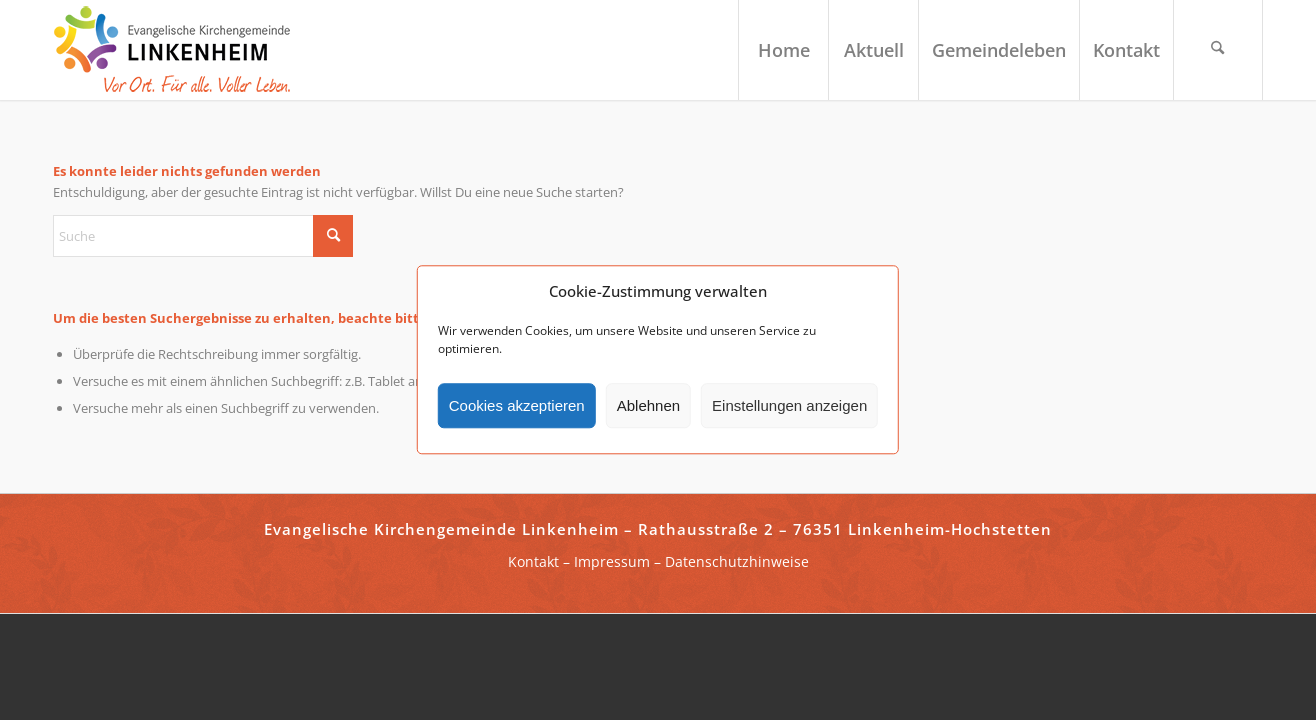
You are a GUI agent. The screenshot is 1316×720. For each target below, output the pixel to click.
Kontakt (533, 561)
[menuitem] (783, 50)
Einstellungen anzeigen (789, 405)
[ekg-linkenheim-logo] (178, 50)
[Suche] (1218, 50)
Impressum (612, 561)
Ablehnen (648, 405)
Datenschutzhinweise (737, 561)
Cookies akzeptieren (517, 405)
